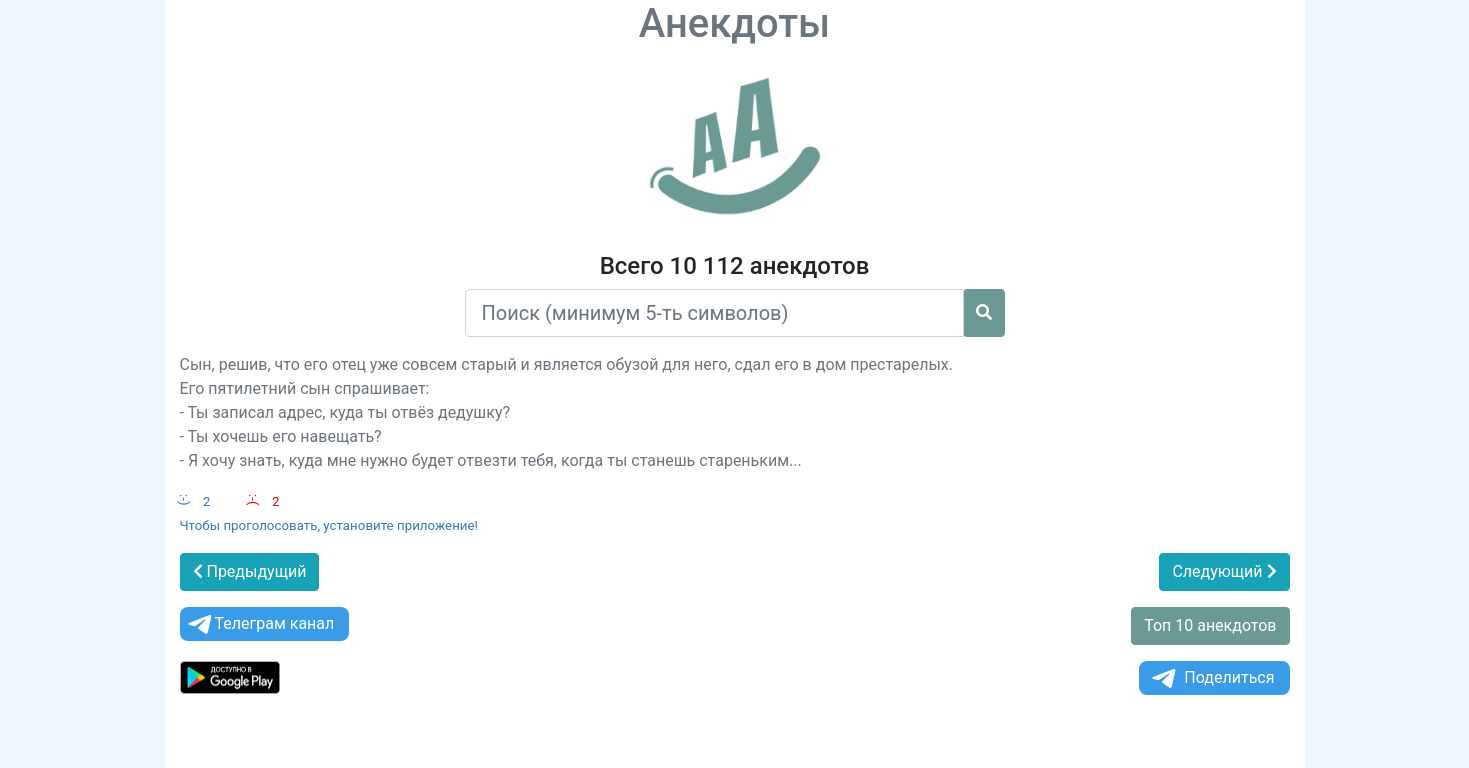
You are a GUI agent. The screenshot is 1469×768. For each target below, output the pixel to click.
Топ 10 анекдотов (1210, 625)
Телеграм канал (260, 624)
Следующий (1224, 571)
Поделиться (1211, 678)
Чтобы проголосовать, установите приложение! (329, 525)
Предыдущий (250, 571)
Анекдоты (735, 23)
